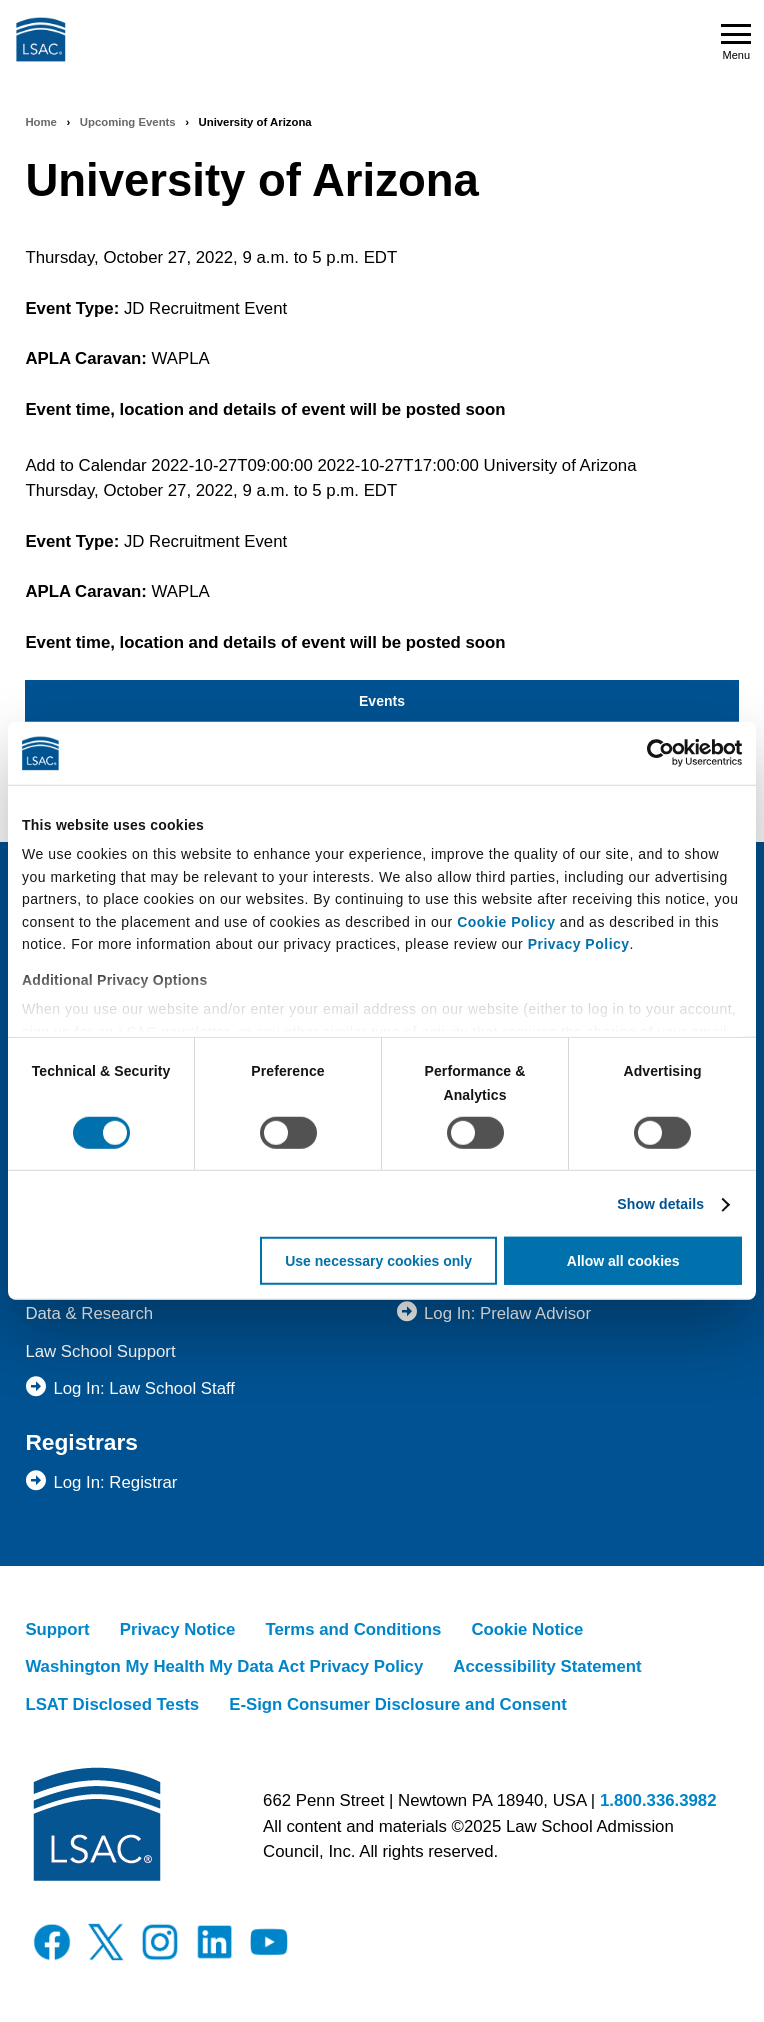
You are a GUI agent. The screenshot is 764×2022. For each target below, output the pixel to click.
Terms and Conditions (353, 1629)
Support (57, 1629)
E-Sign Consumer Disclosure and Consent (398, 1704)
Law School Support (100, 1351)
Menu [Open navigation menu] (736, 42)
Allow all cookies (623, 1261)
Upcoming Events (128, 122)
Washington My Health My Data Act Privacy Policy (224, 1666)
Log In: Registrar (115, 1482)
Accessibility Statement (547, 1666)
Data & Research (89, 1313)
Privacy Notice (178, 1629)
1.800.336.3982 (658, 1800)
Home (41, 122)
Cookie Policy (506, 921)
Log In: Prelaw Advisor (507, 1313)
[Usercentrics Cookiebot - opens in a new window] (654, 753)
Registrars (81, 1442)
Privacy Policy (579, 944)
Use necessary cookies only (378, 1261)
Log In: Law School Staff (144, 1388)
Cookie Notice (527, 1629)
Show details (660, 1204)
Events (382, 701)
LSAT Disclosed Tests (112, 1704)
